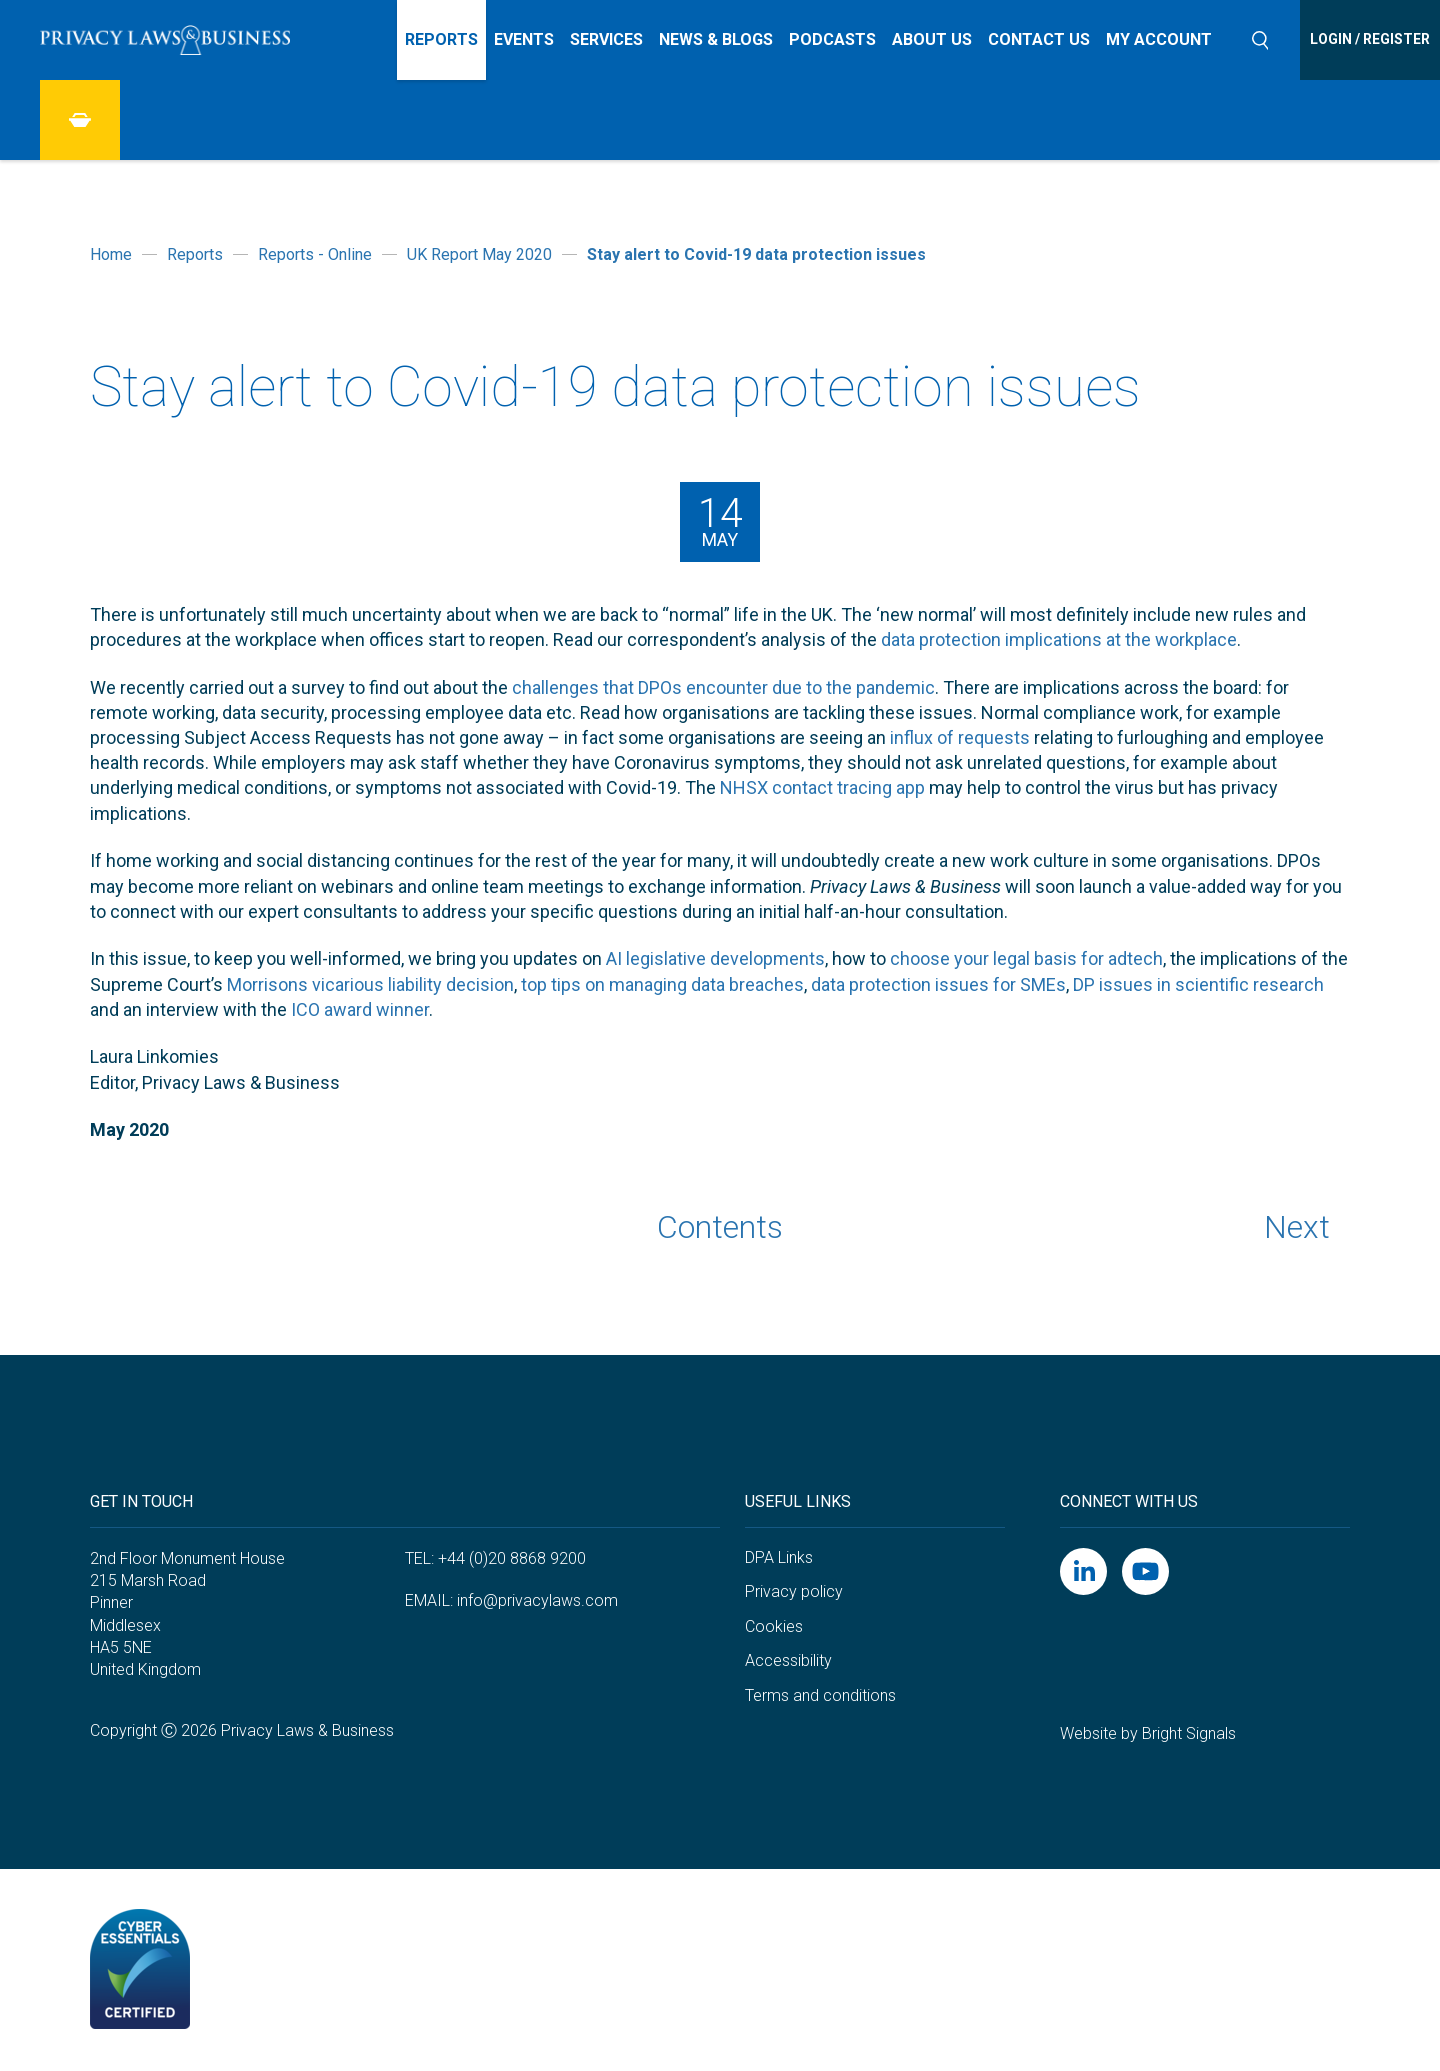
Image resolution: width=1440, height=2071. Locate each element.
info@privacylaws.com (537, 1600)
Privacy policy (794, 1591)
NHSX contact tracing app (822, 787)
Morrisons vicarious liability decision (370, 984)
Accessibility (788, 1660)
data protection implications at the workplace (1059, 639)
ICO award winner (360, 1009)
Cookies (774, 1626)
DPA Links (779, 1557)
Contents (720, 1227)
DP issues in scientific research (1198, 984)
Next (1297, 1227)
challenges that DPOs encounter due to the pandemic (723, 687)
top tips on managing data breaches (662, 984)
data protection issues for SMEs (938, 984)
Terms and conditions (820, 1695)
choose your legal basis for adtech (1026, 958)
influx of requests (960, 737)
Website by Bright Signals (1148, 1733)
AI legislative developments (715, 958)
